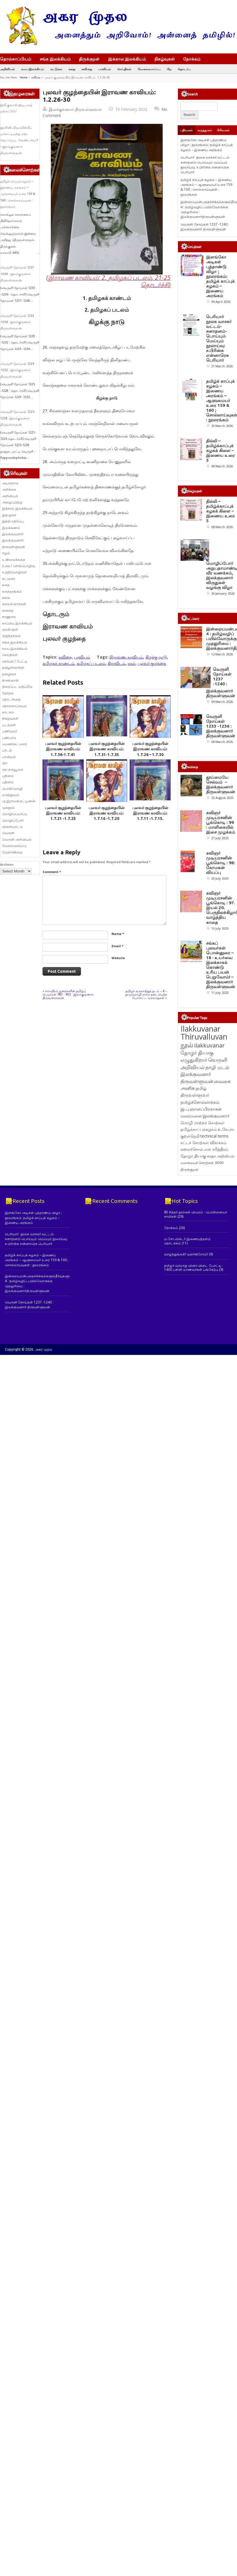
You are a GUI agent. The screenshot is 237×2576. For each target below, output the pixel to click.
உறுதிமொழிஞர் (14, 572)
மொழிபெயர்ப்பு (14, 813)
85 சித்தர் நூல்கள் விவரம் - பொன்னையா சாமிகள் (195, 1401)
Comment (52, 872)
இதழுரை (9, 515)
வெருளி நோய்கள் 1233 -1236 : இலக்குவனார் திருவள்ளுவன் (17, 322)
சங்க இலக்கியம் (55, 59)
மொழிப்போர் (13, 820)
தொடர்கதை (11, 699)
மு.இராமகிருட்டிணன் (18, 801)
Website (118, 958)
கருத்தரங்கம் (12, 591)
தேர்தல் (8, 693)
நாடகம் (8, 712)
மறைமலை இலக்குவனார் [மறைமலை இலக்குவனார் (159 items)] (205, 1303)
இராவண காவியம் (126, 657)
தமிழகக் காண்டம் (58, 663)
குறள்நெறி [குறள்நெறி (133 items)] (190, 1323)
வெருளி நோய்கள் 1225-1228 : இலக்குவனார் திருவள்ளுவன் (17, 418)
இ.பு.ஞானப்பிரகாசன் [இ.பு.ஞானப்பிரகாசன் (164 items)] (201, 1296)
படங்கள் (9, 724)
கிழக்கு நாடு (156, 657)
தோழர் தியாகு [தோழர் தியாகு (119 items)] (193, 1343)
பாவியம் (104, 69)
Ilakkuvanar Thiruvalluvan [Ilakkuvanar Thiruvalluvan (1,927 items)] (204, 1220)
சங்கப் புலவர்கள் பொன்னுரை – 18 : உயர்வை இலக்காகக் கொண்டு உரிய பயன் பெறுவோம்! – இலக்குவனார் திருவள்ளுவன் (220, 1152)
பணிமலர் (9, 731)
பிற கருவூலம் (12, 769)
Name (118, 934)
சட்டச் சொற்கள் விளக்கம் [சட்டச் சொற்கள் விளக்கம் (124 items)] (203, 1329)
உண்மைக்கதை (13, 559)
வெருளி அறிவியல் (17, 839)
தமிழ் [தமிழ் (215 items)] (201, 1275)
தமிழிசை (9, 674)
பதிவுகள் (186, 130)
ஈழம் (6, 553)
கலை (6, 597)
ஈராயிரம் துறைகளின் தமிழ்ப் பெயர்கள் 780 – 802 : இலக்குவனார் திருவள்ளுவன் (68, 994)
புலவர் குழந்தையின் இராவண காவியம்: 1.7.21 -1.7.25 (63, 813)
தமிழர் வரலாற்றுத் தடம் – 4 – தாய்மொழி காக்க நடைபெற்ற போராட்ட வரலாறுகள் (146, 994)
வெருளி (8, 832)
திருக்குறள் (89, 59)
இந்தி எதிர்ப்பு (13, 521)
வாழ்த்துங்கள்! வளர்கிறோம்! (186, 1441)
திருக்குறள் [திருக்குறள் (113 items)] (189, 1356)
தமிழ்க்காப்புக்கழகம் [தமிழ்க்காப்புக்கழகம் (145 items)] (199, 1316)
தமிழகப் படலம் (91, 663)
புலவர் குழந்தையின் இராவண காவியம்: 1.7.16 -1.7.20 (107, 813)
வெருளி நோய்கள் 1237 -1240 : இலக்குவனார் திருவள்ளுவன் (17, 274)
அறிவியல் (7, 69)
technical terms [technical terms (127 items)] (214, 1323)
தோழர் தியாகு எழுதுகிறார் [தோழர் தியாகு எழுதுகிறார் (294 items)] (197, 1243)
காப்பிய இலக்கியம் (17, 623)
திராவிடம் (116, 663)
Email (117, 946)
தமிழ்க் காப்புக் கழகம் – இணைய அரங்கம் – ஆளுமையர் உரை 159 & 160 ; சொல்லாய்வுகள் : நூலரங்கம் (17, 194)
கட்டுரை (56, 69)
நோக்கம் (194, 59)
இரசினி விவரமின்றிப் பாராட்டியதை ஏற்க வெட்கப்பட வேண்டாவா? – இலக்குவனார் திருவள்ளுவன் (19, 140)
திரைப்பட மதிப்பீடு (17, 686)
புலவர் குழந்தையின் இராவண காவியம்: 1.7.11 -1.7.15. (150, 813)
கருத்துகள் (205, 130)
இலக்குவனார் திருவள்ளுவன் (75, 109)
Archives (6, 864)
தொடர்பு (184, 69)
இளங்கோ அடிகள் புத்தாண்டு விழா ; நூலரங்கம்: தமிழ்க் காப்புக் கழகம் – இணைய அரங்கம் (207, 145)
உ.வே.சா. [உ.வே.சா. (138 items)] (226, 1316)
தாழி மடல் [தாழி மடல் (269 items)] (217, 1254)
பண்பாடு (9, 737)
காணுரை (9, 616)
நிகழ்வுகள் (164, 59)
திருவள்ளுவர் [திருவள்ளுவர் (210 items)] (195, 1282)
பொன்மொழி (12, 788)
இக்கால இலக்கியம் (127, 59)
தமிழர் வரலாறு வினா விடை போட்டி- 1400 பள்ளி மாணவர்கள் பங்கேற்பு (193, 1454)
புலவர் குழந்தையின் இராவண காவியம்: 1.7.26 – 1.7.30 (150, 749)
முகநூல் (8, 807)
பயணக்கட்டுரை (14, 744)
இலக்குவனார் (13, 534)
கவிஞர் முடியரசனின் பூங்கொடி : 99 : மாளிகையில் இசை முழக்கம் (220, 945)
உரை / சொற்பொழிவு (18, 565)
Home (23, 77)
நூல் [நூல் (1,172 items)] (187, 1232)
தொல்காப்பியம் (15, 59)
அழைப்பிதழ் (12, 502)
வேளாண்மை (12, 852)
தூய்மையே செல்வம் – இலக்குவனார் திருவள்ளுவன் (220, 885)
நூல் (131, 663)
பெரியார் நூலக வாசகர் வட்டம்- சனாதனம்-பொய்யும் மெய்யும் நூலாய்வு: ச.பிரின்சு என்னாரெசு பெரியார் (205, 164)
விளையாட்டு (12, 826)
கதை (71, 69)
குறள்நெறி (10, 629)
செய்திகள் (124, 69)
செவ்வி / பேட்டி (15, 661)
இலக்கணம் (11, 527)
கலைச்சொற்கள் (14, 603)
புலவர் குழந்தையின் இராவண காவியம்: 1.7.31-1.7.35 (107, 749)
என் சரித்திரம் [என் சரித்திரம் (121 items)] (216, 1336)
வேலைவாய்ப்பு (149, 69)
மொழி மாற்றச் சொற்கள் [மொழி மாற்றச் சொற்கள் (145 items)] (203, 1310)
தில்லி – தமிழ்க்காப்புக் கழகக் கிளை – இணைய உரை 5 (220, 450)
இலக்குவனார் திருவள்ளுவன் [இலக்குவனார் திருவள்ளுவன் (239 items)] (197, 1264)
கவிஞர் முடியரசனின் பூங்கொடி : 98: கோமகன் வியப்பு (220, 1007)
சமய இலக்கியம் (32, 69)
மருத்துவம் (10, 794)
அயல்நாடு (10, 483)
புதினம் (8, 775)
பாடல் (7, 750)
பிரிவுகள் (223, 130)
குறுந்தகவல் (11, 635)
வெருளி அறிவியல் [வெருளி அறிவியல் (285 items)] (204, 1250)
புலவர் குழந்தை (152, 663)
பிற (169, 69)
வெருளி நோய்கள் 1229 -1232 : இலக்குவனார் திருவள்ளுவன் (17, 370)
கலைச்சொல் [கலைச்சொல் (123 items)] (192, 1336)
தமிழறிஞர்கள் (13, 667)
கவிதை (86, 69)
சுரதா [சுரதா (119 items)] (211, 1343)
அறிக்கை (9, 489)
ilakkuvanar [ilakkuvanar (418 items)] (209, 1232)
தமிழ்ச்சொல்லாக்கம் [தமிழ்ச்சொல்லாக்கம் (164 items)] (200, 1289)
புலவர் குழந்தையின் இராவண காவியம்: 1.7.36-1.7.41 (63, 749)
